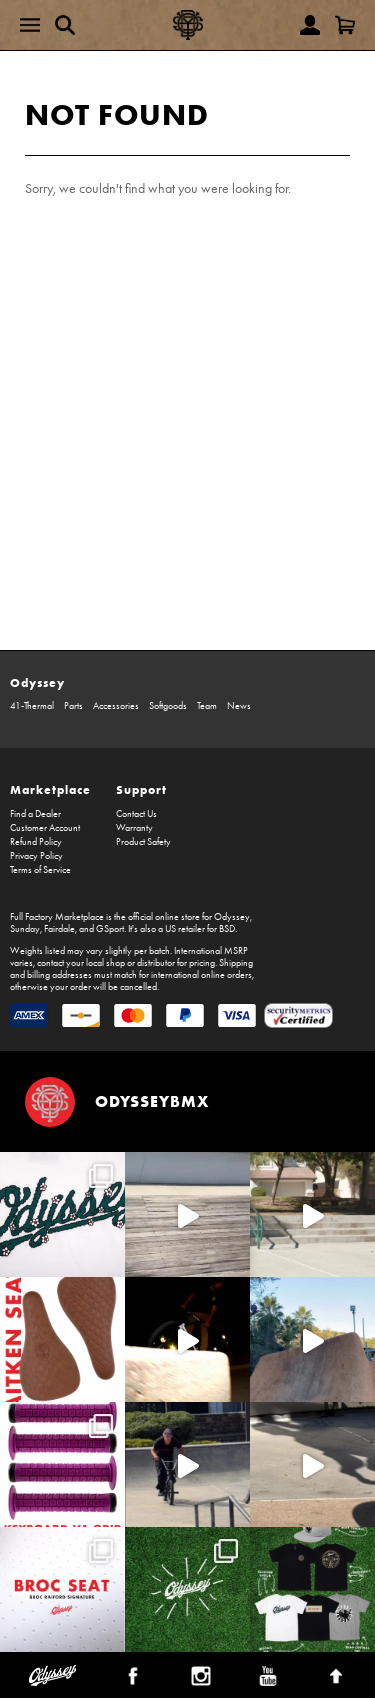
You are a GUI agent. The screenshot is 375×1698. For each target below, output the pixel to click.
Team (207, 706)
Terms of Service (40, 870)
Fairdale (59, 929)
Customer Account (45, 828)
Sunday (25, 929)
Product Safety (143, 842)
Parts (73, 706)
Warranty (134, 828)
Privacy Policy (36, 856)
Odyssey (37, 682)
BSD (227, 929)
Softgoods (168, 706)
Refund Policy (36, 842)
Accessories (116, 706)
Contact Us (136, 814)
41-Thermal (32, 706)
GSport (110, 929)
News (239, 706)
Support (141, 789)
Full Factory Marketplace (57, 917)
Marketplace (50, 789)
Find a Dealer (35, 814)
